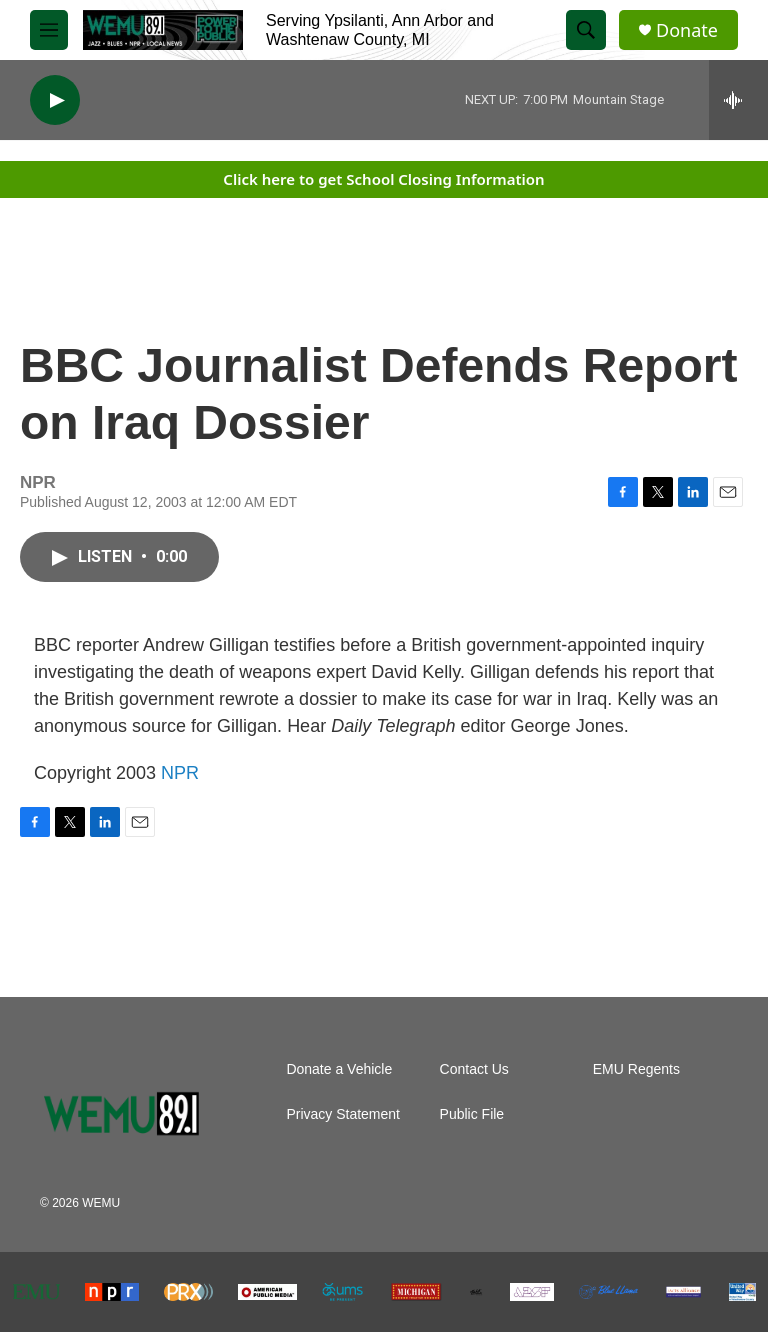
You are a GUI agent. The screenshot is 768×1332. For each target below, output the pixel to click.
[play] (55, 100)
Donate (687, 30)
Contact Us (474, 1069)
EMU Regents (636, 1069)
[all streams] (738, 100)
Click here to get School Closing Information (383, 179)
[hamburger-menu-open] (49, 30)
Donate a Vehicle (339, 1069)
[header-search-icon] (586, 30)
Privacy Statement (343, 1114)
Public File (472, 1114)
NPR (180, 773)
